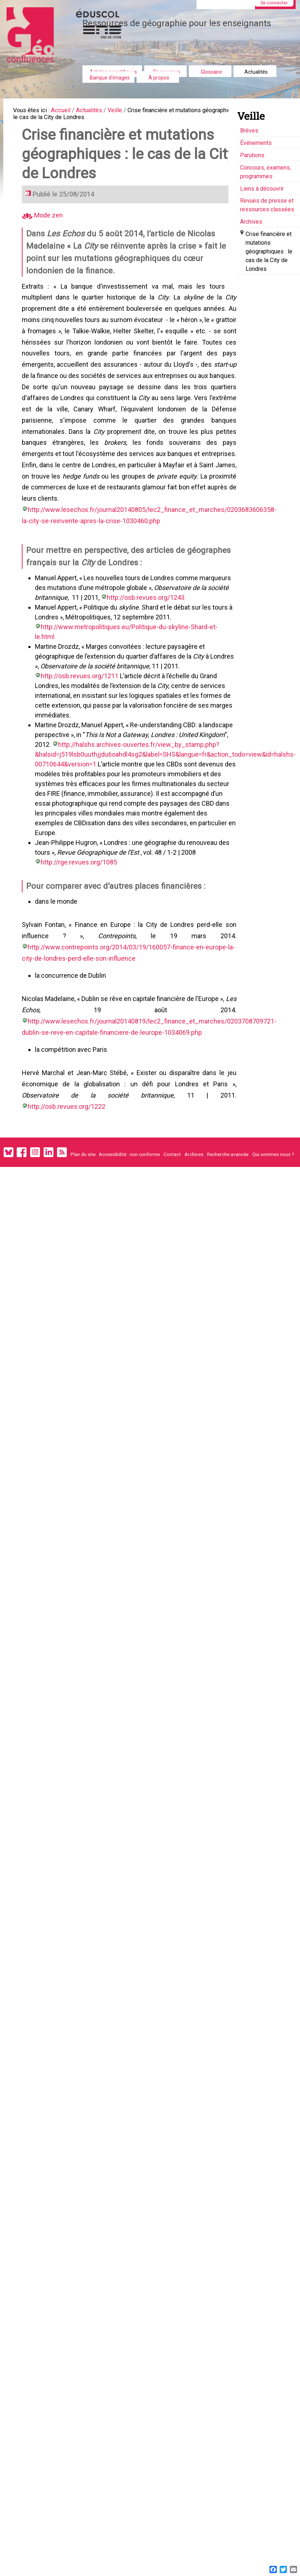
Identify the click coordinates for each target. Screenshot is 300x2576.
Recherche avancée (227, 1166)
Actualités (256, 72)
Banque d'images (110, 78)
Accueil (68, 111)
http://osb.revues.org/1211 (81, 703)
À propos (159, 78)
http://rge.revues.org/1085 (80, 869)
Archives (194, 1166)
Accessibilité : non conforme (129, 1166)
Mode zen (43, 227)
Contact (172, 1166)
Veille (129, 111)
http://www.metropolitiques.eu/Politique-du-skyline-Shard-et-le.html (140, 663)
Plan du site (83, 1166)
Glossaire (211, 72)
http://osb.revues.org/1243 (147, 634)
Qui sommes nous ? (273, 1166)
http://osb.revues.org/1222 (170, 1117)
